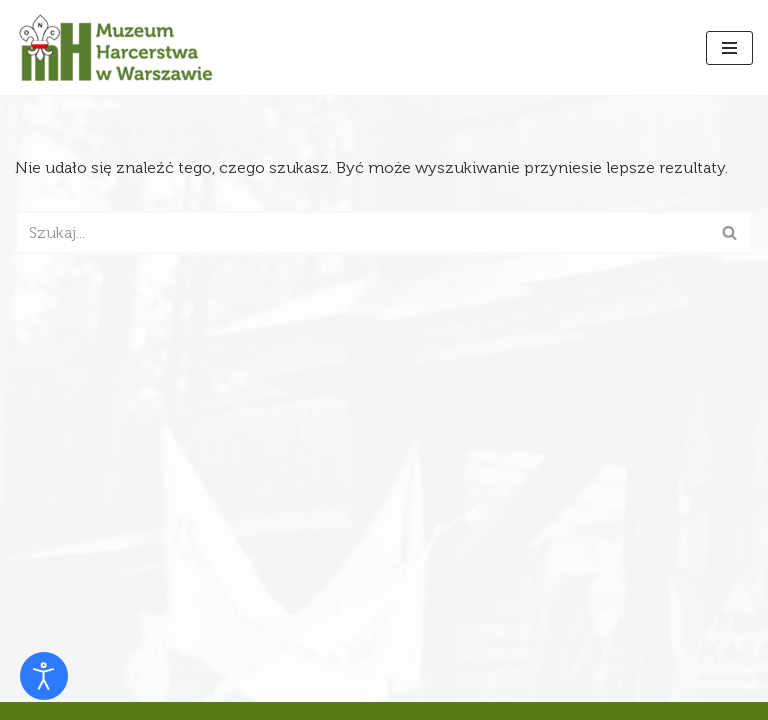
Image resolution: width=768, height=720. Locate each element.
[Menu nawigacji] (729, 48)
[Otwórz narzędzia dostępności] (44, 676)
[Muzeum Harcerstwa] (115, 47)
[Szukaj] (361, 232)
